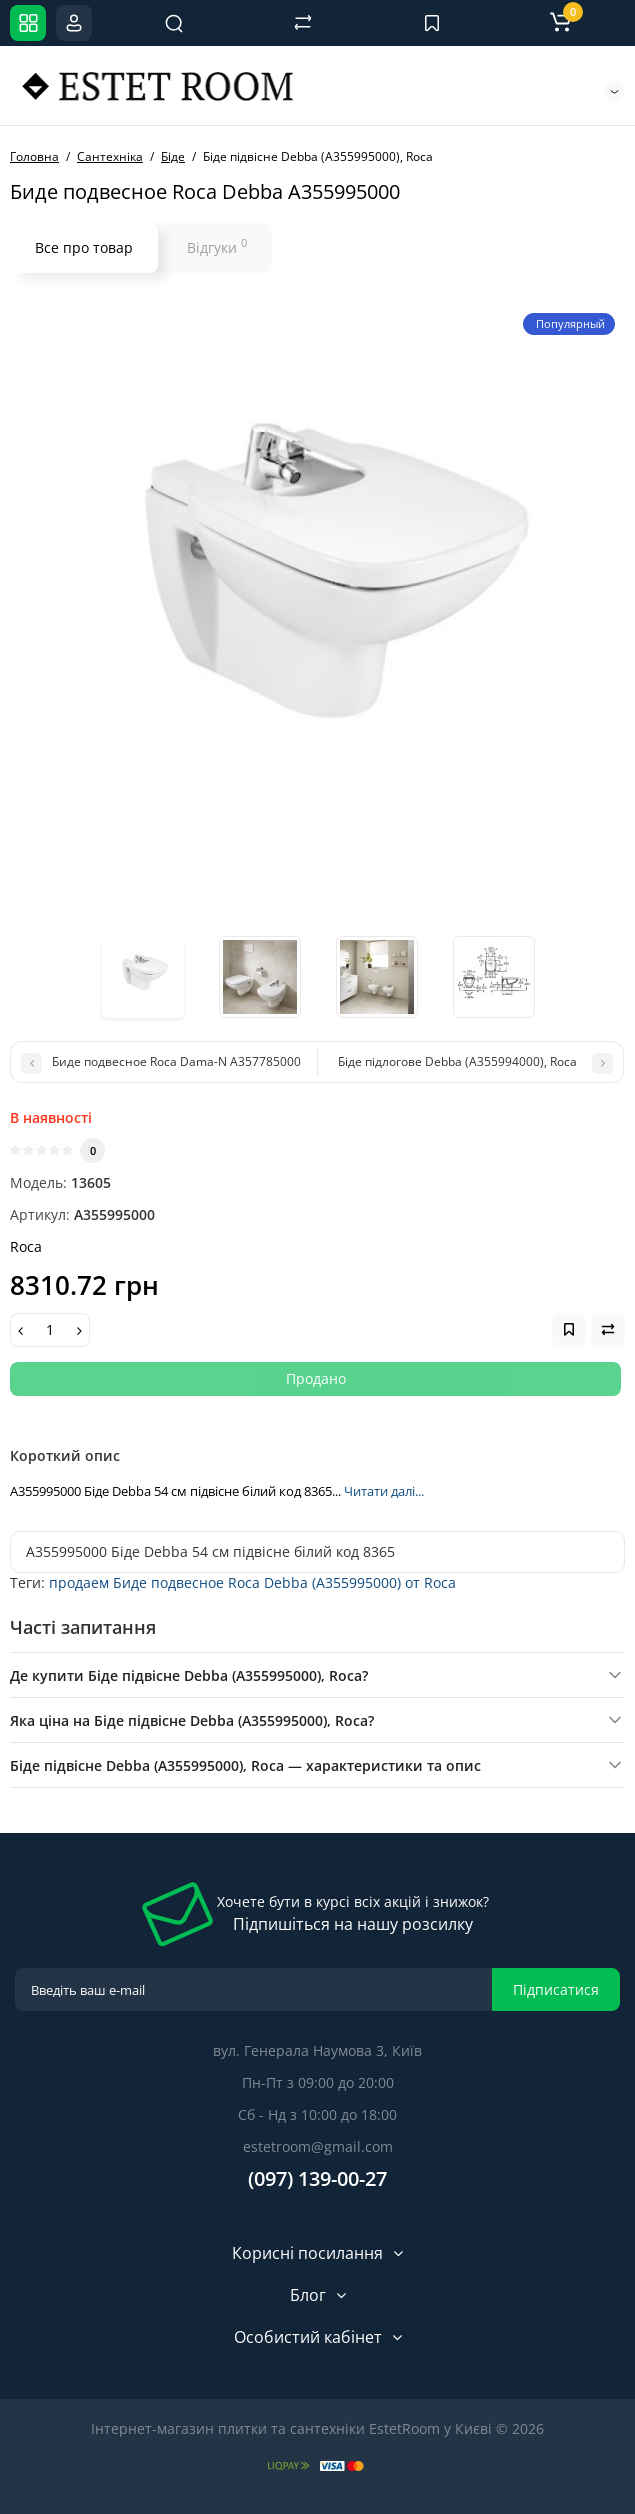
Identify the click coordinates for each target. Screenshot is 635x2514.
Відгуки (217, 246)
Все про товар (84, 247)
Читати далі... (384, 1491)
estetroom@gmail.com (318, 2146)
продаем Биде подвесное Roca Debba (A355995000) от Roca (252, 1582)
